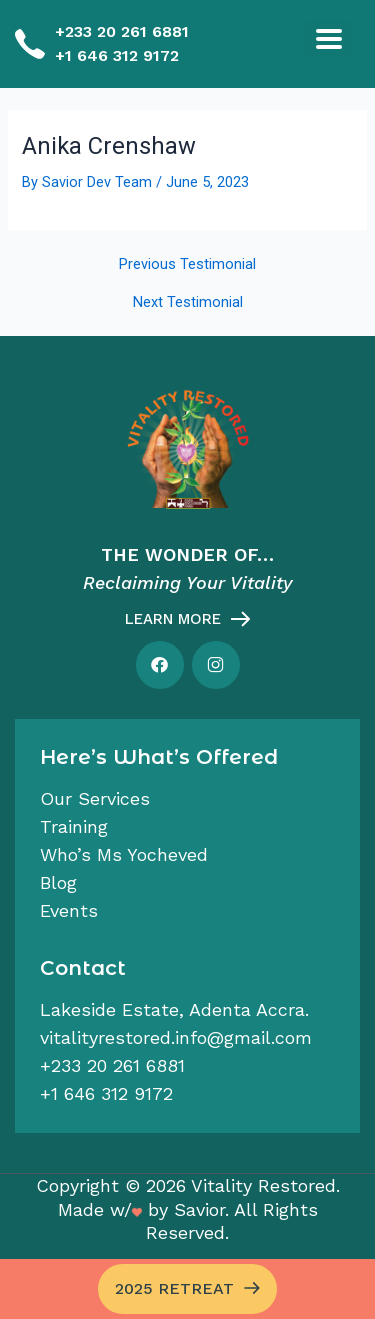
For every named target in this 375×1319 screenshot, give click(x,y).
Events (69, 910)
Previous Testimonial (187, 264)
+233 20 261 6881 (122, 31)
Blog (58, 882)
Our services (95, 798)
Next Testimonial (188, 302)
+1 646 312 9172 (117, 55)
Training (74, 826)
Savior (199, 1209)
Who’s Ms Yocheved (124, 854)
